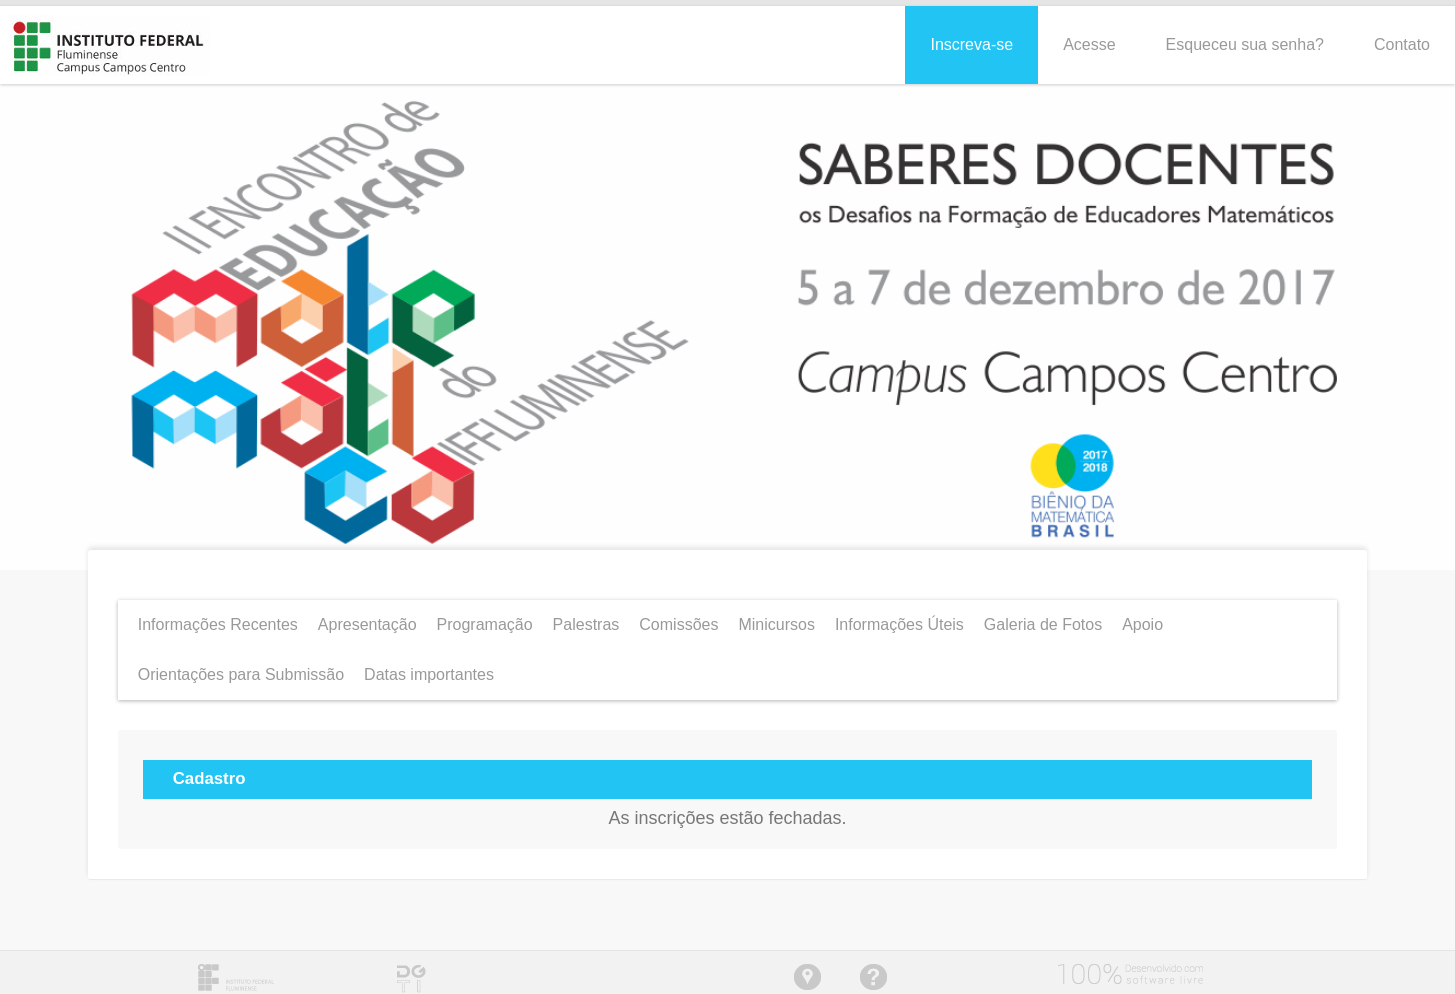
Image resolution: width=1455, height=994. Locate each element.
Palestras (586, 618)
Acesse (1089, 38)
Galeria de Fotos (1043, 618)
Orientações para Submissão (241, 668)
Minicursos (776, 618)
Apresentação (367, 618)
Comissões (678, 618)
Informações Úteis (899, 618)
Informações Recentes (218, 618)
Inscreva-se (971, 38)
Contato (1402, 38)
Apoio (1142, 618)
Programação (485, 618)
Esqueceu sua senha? (1245, 38)
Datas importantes (429, 668)
